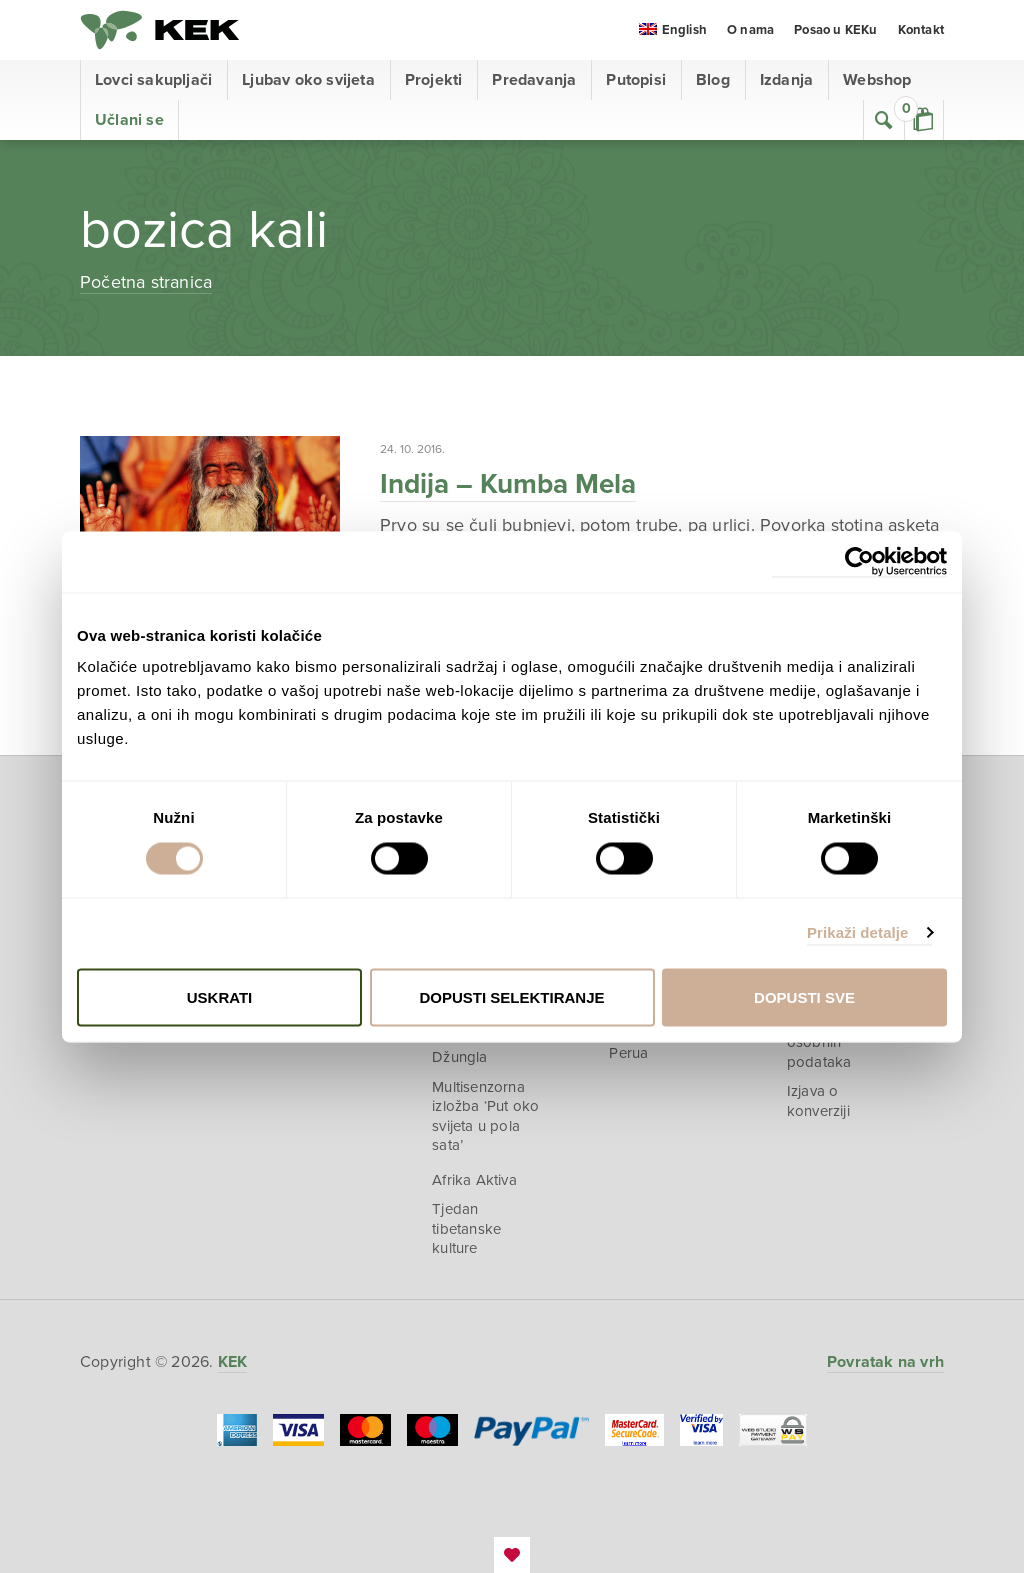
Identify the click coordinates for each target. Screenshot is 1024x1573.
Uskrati (220, 996)
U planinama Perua (651, 1043)
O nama (750, 30)
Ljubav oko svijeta (308, 80)
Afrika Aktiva (474, 1180)
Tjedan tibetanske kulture (466, 1228)
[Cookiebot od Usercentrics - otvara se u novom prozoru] (859, 561)
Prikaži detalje (858, 932)
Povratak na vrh (885, 1362)
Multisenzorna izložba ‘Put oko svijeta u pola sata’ (485, 1116)
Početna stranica (146, 282)
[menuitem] (673, 31)
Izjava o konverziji (818, 1101)
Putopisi (636, 80)
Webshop (877, 80)
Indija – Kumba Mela (508, 484)
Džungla (459, 1057)
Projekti (434, 80)
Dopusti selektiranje (511, 996)
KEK (160, 30)
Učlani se (129, 120)
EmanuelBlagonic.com (512, 1555)
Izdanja (786, 80)
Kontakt (921, 30)
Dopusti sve (804, 996)
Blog (713, 80)
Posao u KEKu (835, 30)
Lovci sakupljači (153, 80)
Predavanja (534, 80)
